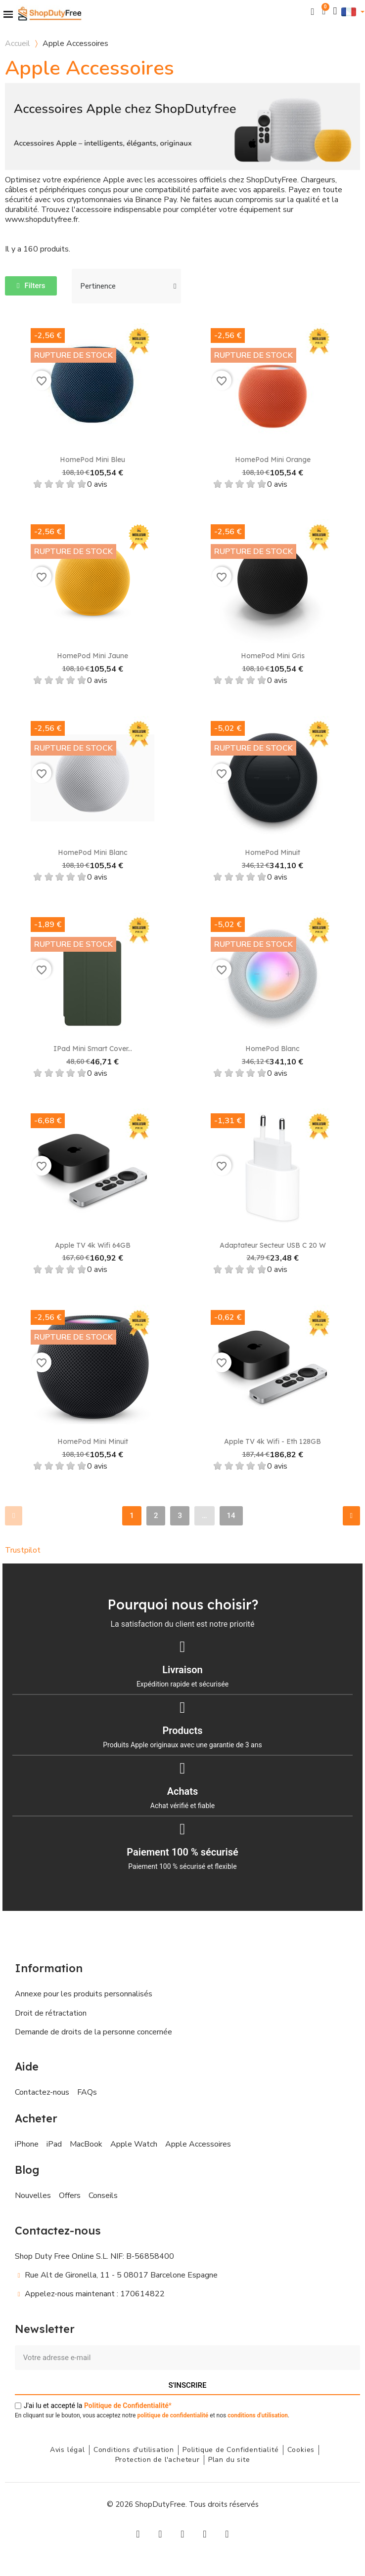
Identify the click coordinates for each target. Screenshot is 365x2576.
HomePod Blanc (272, 1048)
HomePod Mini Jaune (92, 655)
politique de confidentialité (172, 2415)
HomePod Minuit (272, 852)
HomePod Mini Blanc (93, 852)
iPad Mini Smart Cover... (92, 1048)
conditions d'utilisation (258, 2415)
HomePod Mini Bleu (92, 459)
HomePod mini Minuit (92, 1441)
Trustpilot (23, 1550)
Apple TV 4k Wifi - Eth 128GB (272, 1441)
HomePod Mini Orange (273, 459)
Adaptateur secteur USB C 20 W (273, 1245)
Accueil (17, 43)
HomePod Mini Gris (273, 655)
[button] (313, 11)
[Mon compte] (335, 11)
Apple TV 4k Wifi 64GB (93, 1245)
